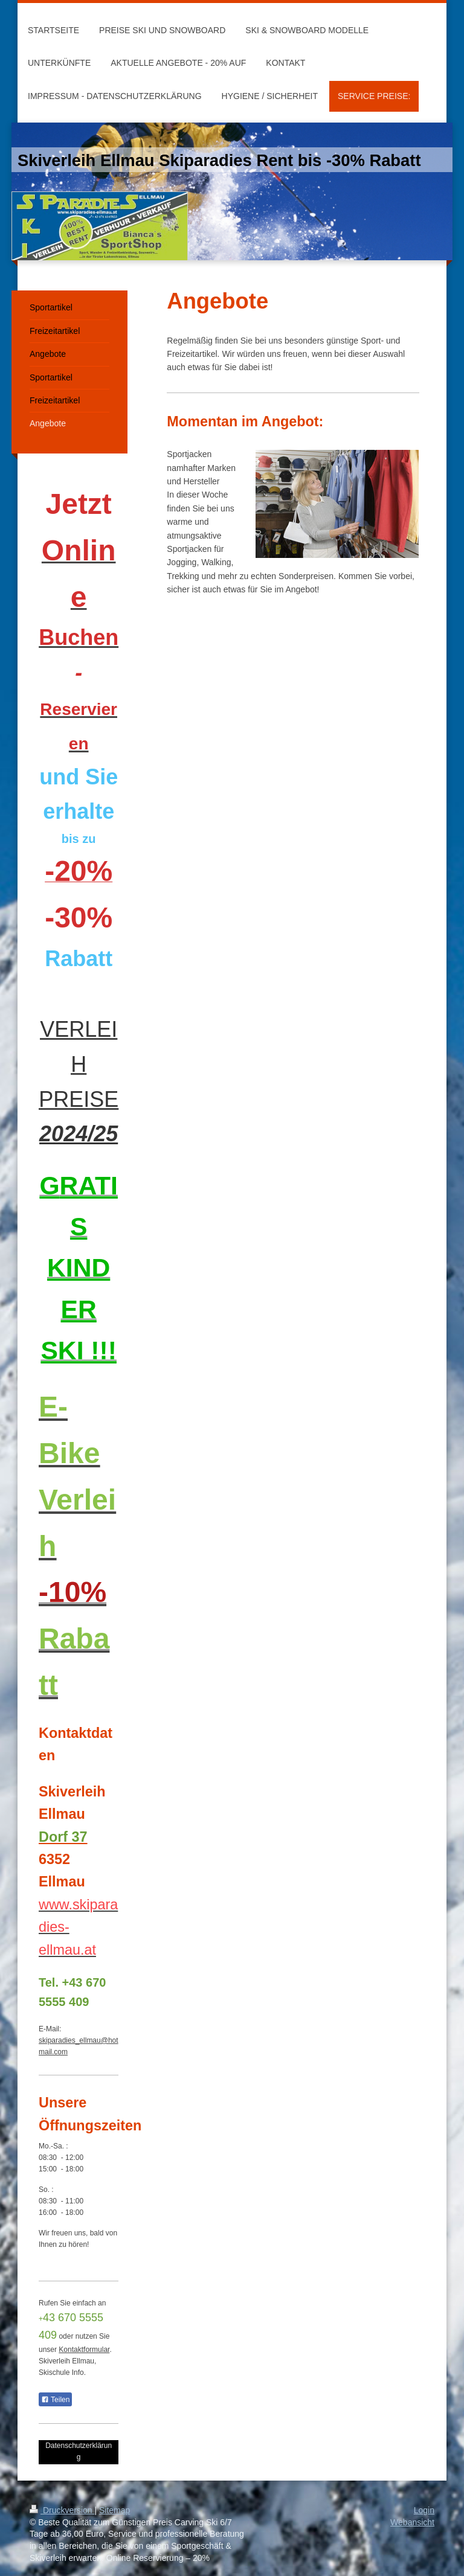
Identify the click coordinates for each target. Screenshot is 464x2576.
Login (424, 2510)
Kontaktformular (84, 2349)
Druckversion (62, 2510)
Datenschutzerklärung (78, 2451)
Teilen (55, 2399)
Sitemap (114, 2510)
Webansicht (412, 2522)
